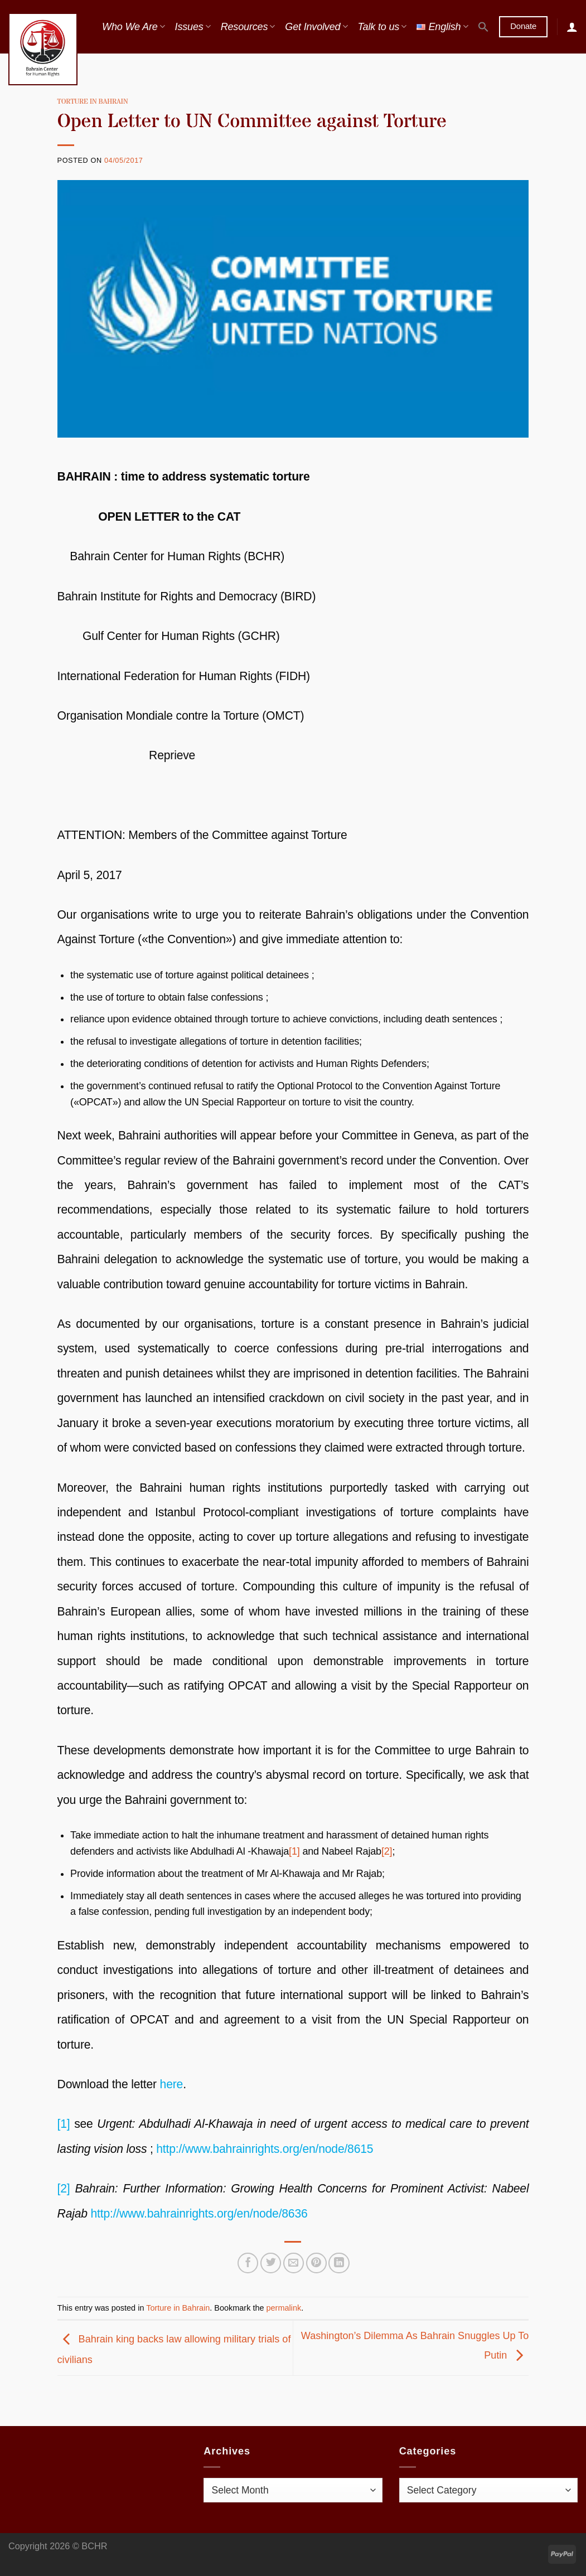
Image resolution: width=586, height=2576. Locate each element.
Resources (248, 26)
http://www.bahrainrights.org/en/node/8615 (264, 2148)
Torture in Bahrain (92, 101)
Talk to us (381, 26)
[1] (294, 1851)
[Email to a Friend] (293, 2263)
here (171, 2084)
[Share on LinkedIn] (338, 2263)
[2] (387, 1851)
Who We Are (133, 26)
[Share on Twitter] (270, 2263)
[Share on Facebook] (248, 2263)
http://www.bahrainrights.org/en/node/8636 (199, 2213)
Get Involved (316, 26)
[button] (483, 27)
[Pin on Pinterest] (316, 2263)
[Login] (572, 26)
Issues (193, 26)
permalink (284, 2307)
